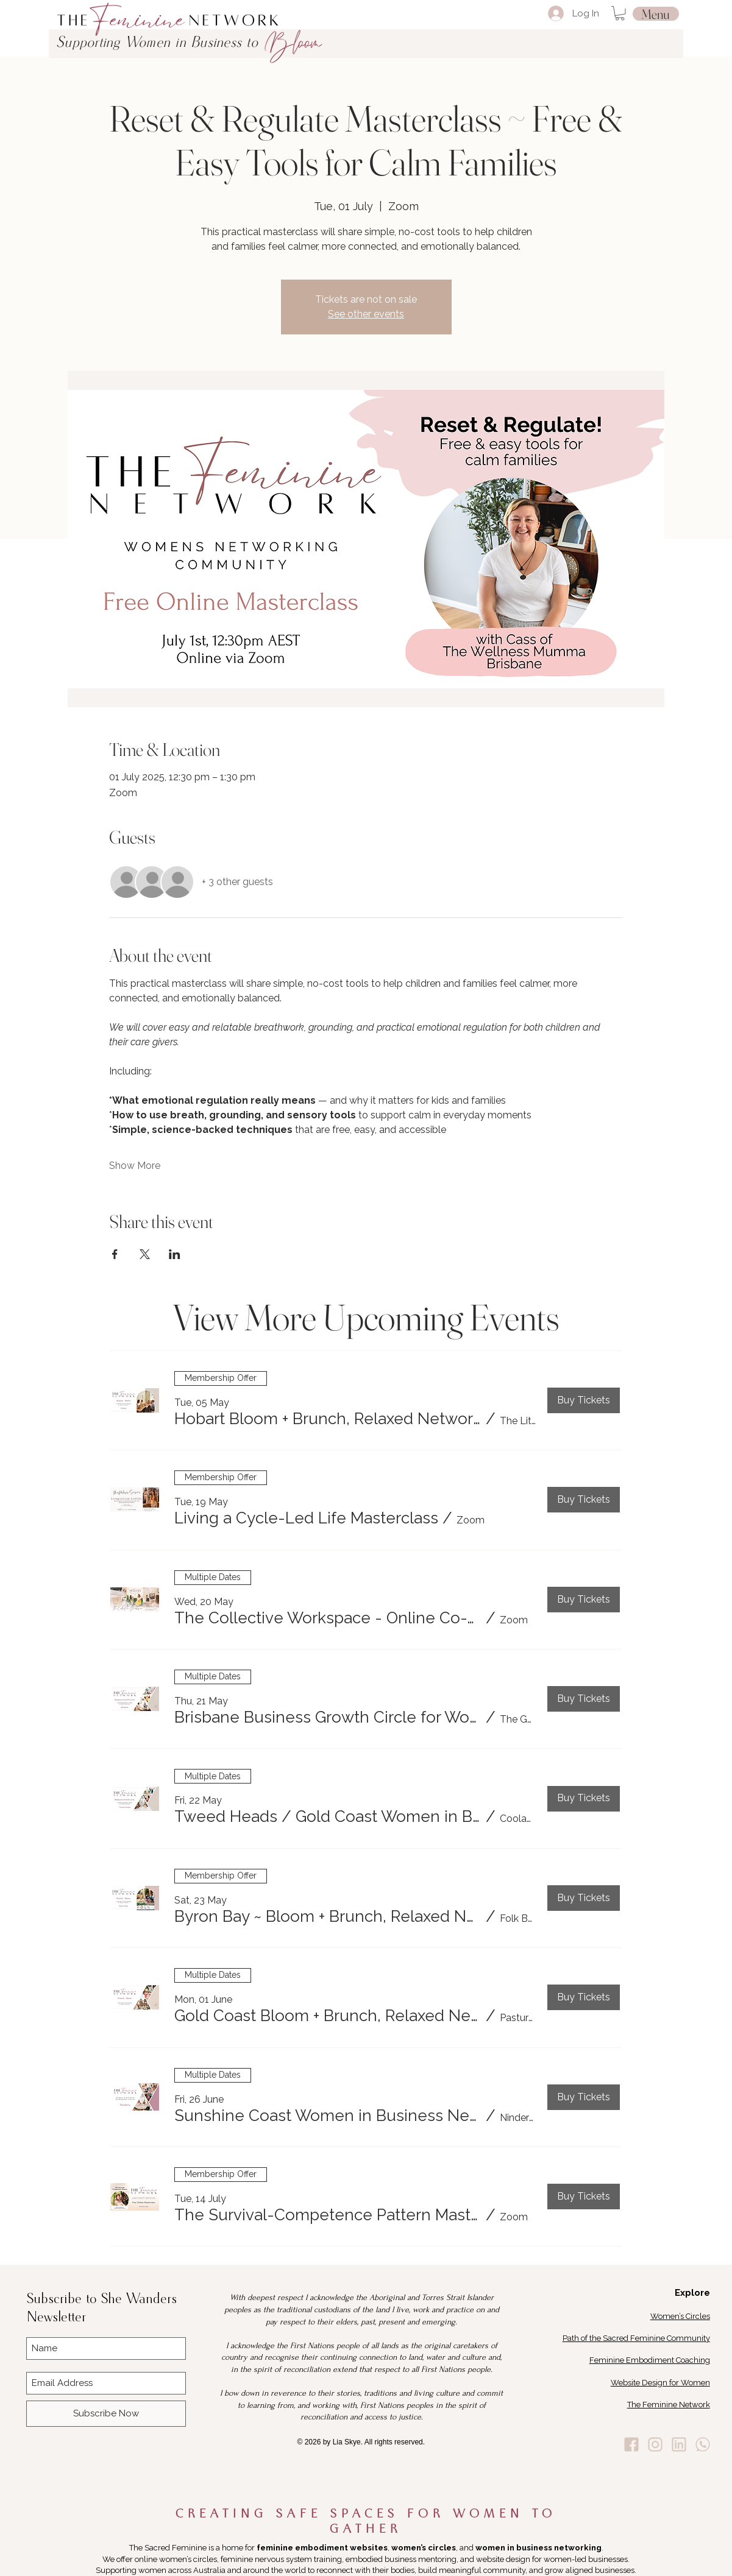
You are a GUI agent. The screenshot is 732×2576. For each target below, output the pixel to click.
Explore (692, 2292)
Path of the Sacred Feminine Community (636, 2338)
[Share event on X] (145, 1254)
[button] (619, 13)
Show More (134, 1165)
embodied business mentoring (401, 2559)
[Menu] (656, 14)
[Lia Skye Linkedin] (679, 2444)
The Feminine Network (668, 2404)
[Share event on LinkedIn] (174, 1254)
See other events (366, 314)
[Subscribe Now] (106, 2414)
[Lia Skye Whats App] (702, 2444)
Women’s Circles (680, 2316)
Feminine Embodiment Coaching (649, 2360)
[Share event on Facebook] (115, 1254)
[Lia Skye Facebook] (631, 2444)
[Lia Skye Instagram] (655, 2444)
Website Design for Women (660, 2382)
